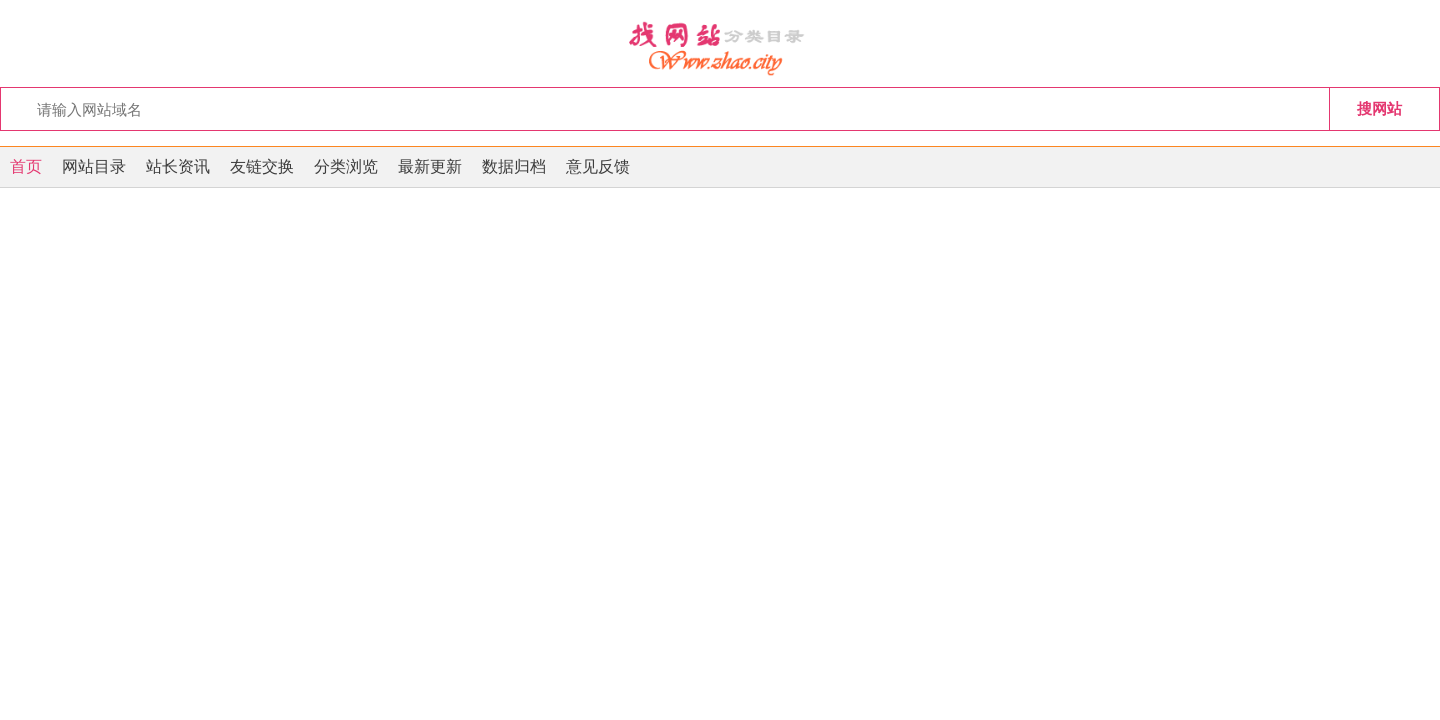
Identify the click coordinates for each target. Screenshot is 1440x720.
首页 (26, 166)
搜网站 (1379, 108)
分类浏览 (346, 166)
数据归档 (514, 166)
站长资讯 (178, 166)
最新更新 (430, 166)
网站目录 (94, 166)
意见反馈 (598, 166)
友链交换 (262, 166)
